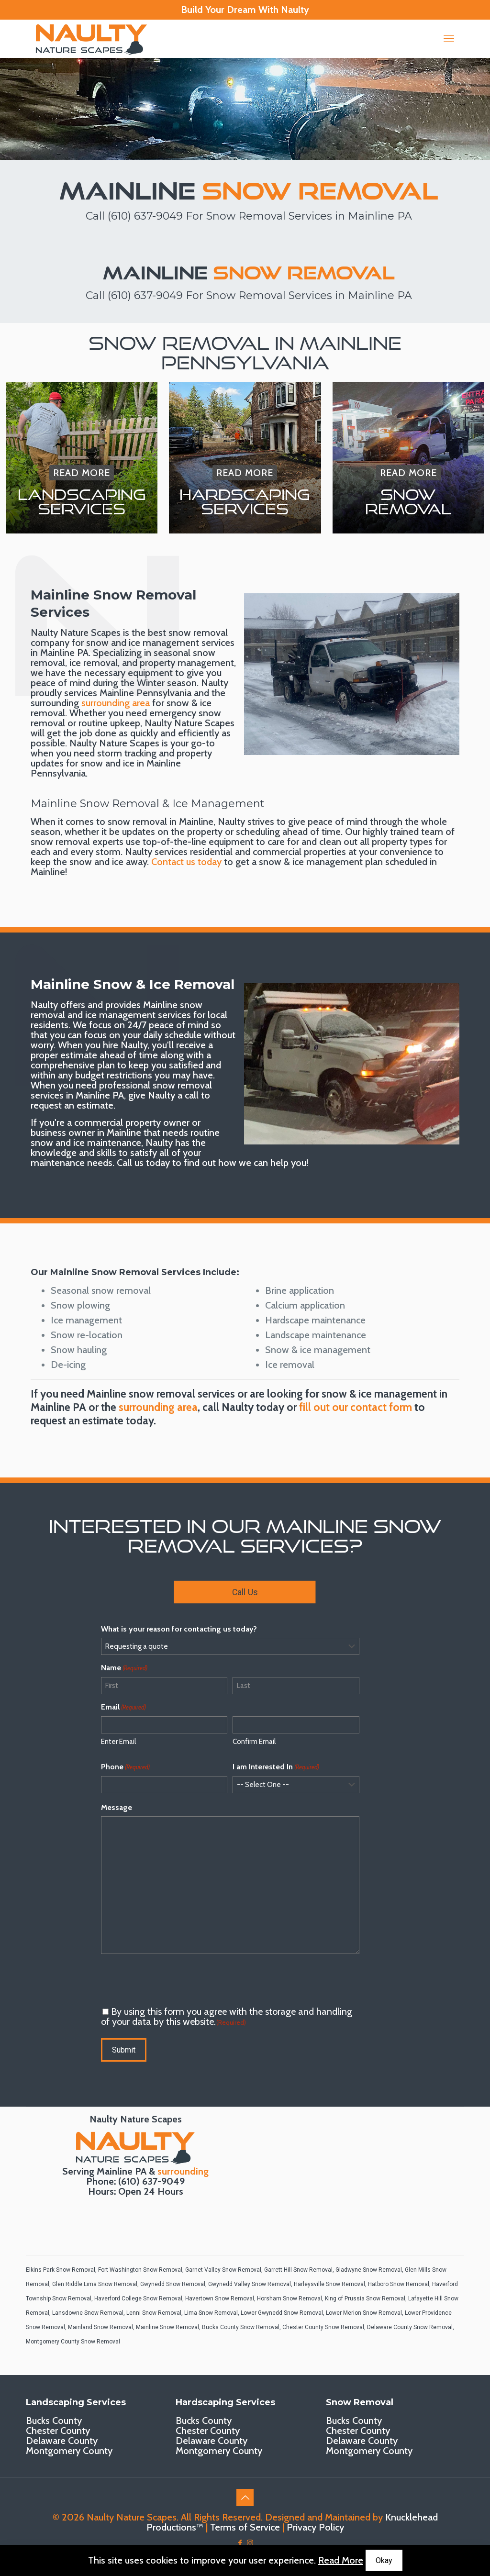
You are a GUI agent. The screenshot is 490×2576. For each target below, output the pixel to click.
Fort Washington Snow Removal (140, 2269)
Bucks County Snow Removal (240, 2327)
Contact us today (186, 861)
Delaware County (62, 2440)
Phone (125, 1767)
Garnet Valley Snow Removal (223, 2269)
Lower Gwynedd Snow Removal (282, 2313)
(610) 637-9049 (145, 216)
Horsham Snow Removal (289, 2298)
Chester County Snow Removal (323, 2327)
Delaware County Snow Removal (410, 2327)
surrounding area (115, 703)
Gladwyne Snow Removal (368, 2269)
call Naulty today (243, 1407)
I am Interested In (276, 1767)
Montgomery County (69, 2450)
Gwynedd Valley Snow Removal (249, 2284)
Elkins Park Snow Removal (60, 2269)
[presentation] (173, 1980)
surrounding (183, 2171)
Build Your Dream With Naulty (245, 9)
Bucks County (54, 2420)
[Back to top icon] (245, 2497)
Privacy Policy (315, 2527)
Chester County (58, 2430)
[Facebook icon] (240, 2543)
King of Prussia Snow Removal (365, 2298)
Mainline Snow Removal (167, 2327)
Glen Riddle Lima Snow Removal (94, 2284)
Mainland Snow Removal (100, 2327)
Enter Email (118, 1741)
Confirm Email (254, 1741)
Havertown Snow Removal (219, 2298)
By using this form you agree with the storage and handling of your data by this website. (226, 2016)
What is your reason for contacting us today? (179, 1628)
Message (116, 1807)
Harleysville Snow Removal (329, 2284)
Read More (340, 2560)
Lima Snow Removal (211, 2313)
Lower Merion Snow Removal (364, 2313)
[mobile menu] (449, 39)
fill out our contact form (355, 1407)
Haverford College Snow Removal (138, 2298)
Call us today (143, 1162)
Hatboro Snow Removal (398, 2284)
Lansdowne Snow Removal (87, 2313)
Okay (384, 2560)
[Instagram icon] (250, 2543)
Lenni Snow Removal (153, 2313)
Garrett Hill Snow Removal (298, 2269)
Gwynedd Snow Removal (172, 2284)
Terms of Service (245, 2527)
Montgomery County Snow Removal (73, 2341)
